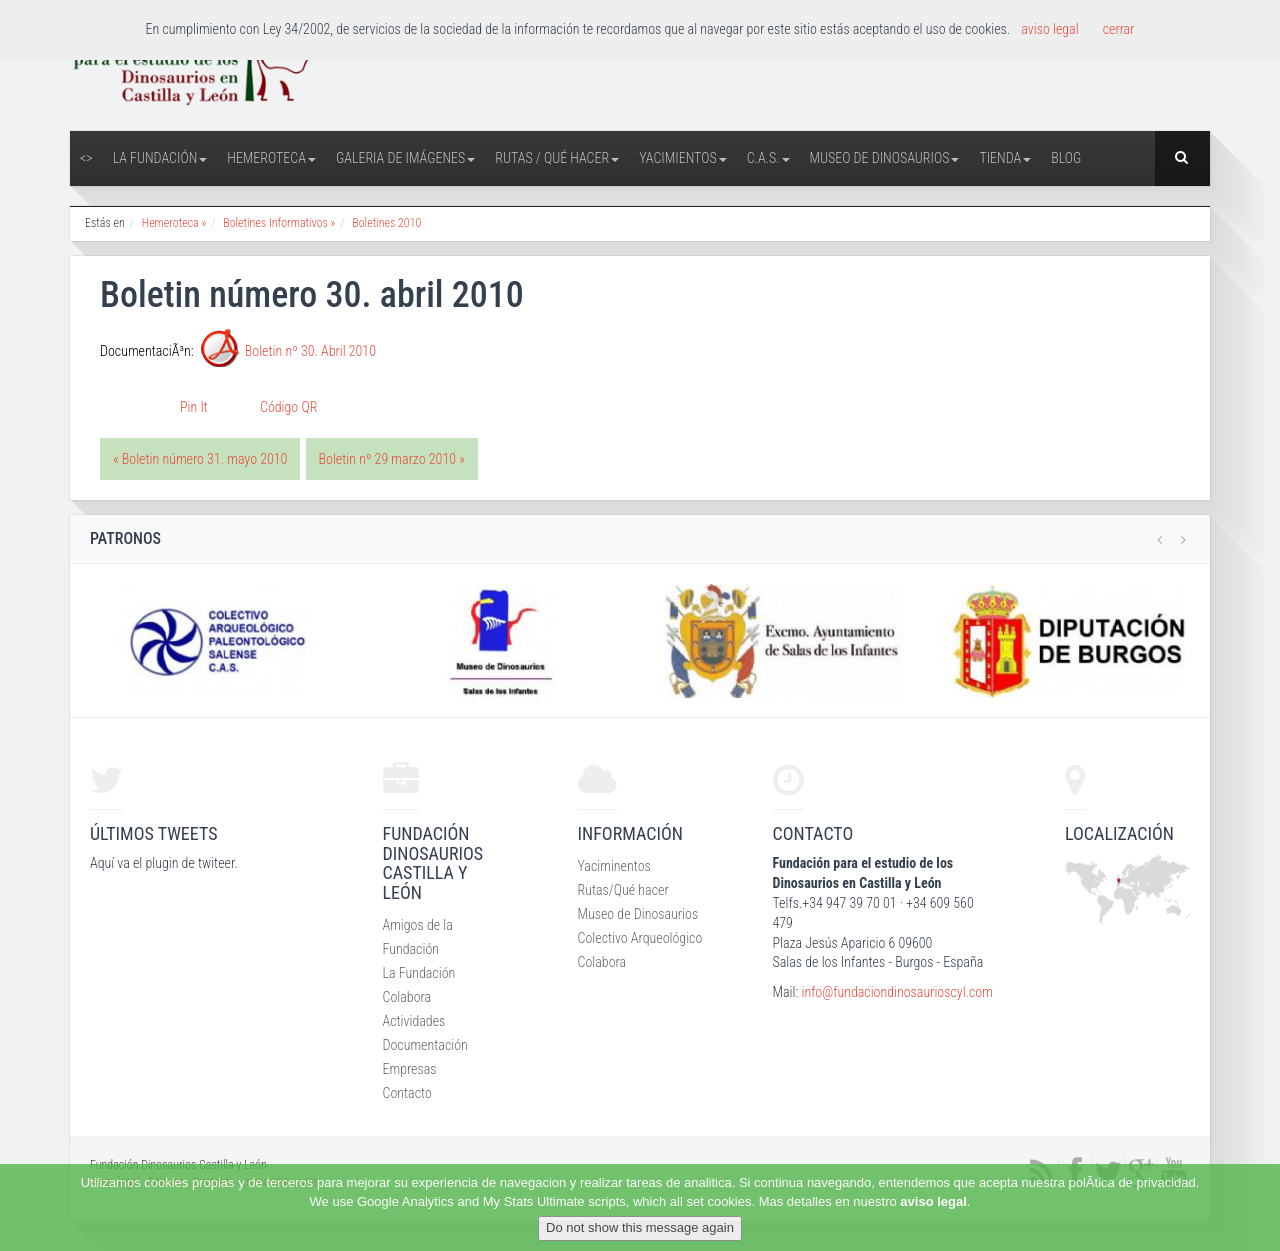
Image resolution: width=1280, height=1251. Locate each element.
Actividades (414, 1021)
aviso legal (933, 1201)
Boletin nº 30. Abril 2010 (310, 351)
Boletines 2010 (386, 223)
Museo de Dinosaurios (885, 158)
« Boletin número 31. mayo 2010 (200, 459)
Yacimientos (683, 158)
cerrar (1119, 29)
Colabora (407, 997)
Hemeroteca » (174, 223)
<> (86, 158)
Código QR (288, 407)
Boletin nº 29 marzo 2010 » (392, 459)
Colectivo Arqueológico (640, 938)
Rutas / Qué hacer (557, 158)
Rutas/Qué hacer (623, 890)
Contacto (407, 1093)
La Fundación (160, 158)
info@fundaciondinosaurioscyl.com (896, 992)
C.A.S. (768, 158)
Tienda (1005, 158)
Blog (1066, 158)
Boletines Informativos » (279, 223)
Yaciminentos (614, 866)
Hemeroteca (271, 158)
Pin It (194, 407)
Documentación (425, 1045)
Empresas (410, 1069)
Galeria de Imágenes (405, 158)
